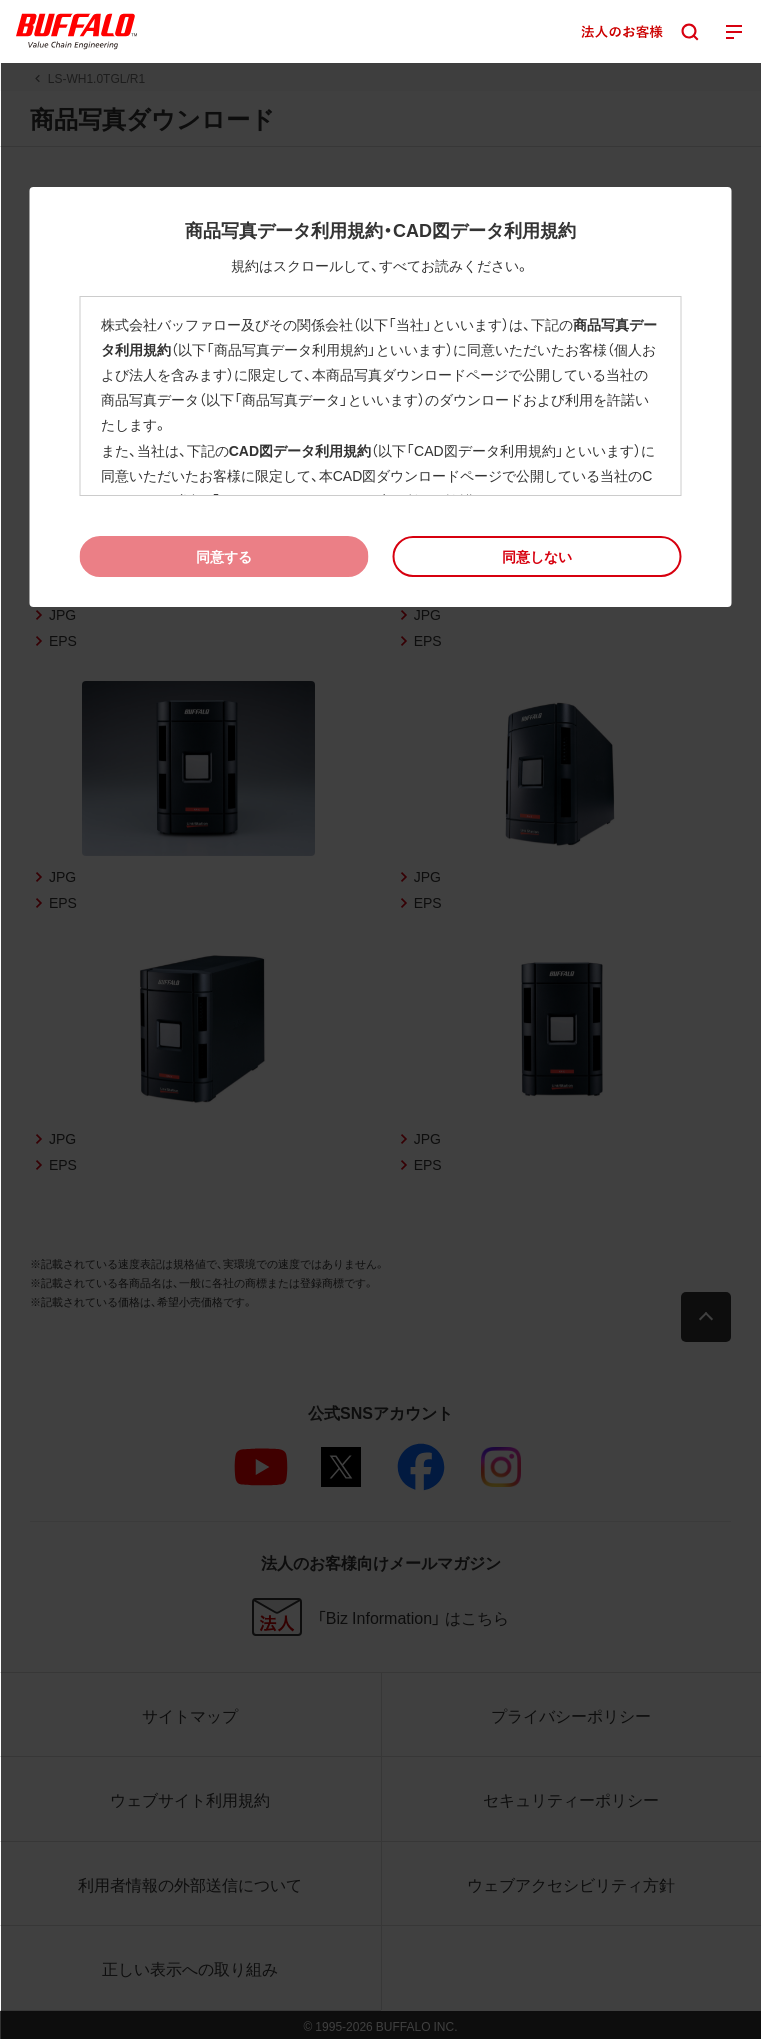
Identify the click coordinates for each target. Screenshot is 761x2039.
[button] (537, 556)
